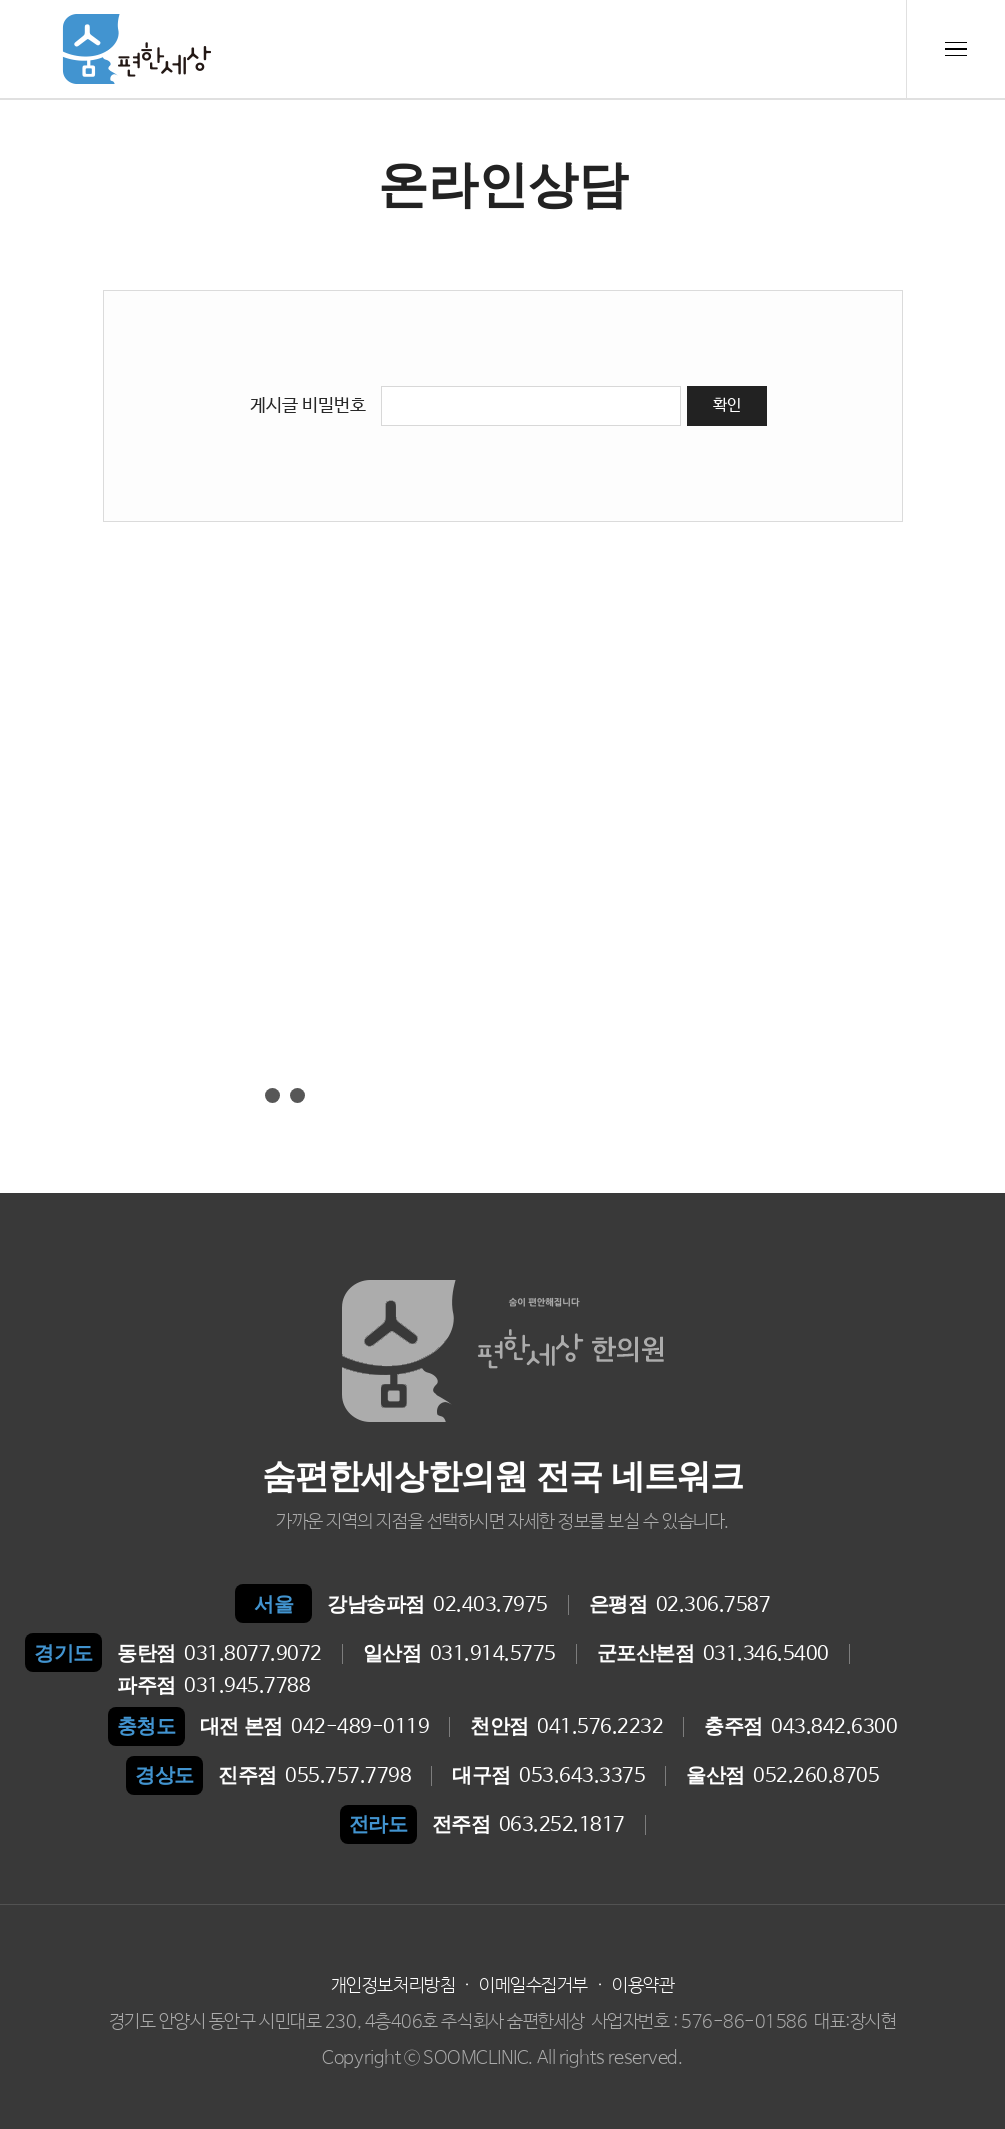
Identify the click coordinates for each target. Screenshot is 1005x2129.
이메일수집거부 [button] (533, 1986)
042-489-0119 (315, 1727)
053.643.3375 (548, 1776)
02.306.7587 (680, 1605)
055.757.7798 (314, 1776)
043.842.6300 (800, 1727)
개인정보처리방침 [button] (393, 1986)
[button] (247, 1095)
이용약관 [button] (643, 1986)
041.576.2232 (566, 1727)
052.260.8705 (782, 1776)
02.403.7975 (437, 1605)
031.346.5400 (713, 1654)
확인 (727, 405)
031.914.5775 (459, 1654)
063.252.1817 (528, 1825)
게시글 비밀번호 (308, 406)
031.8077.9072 (219, 1654)
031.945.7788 (213, 1686)
